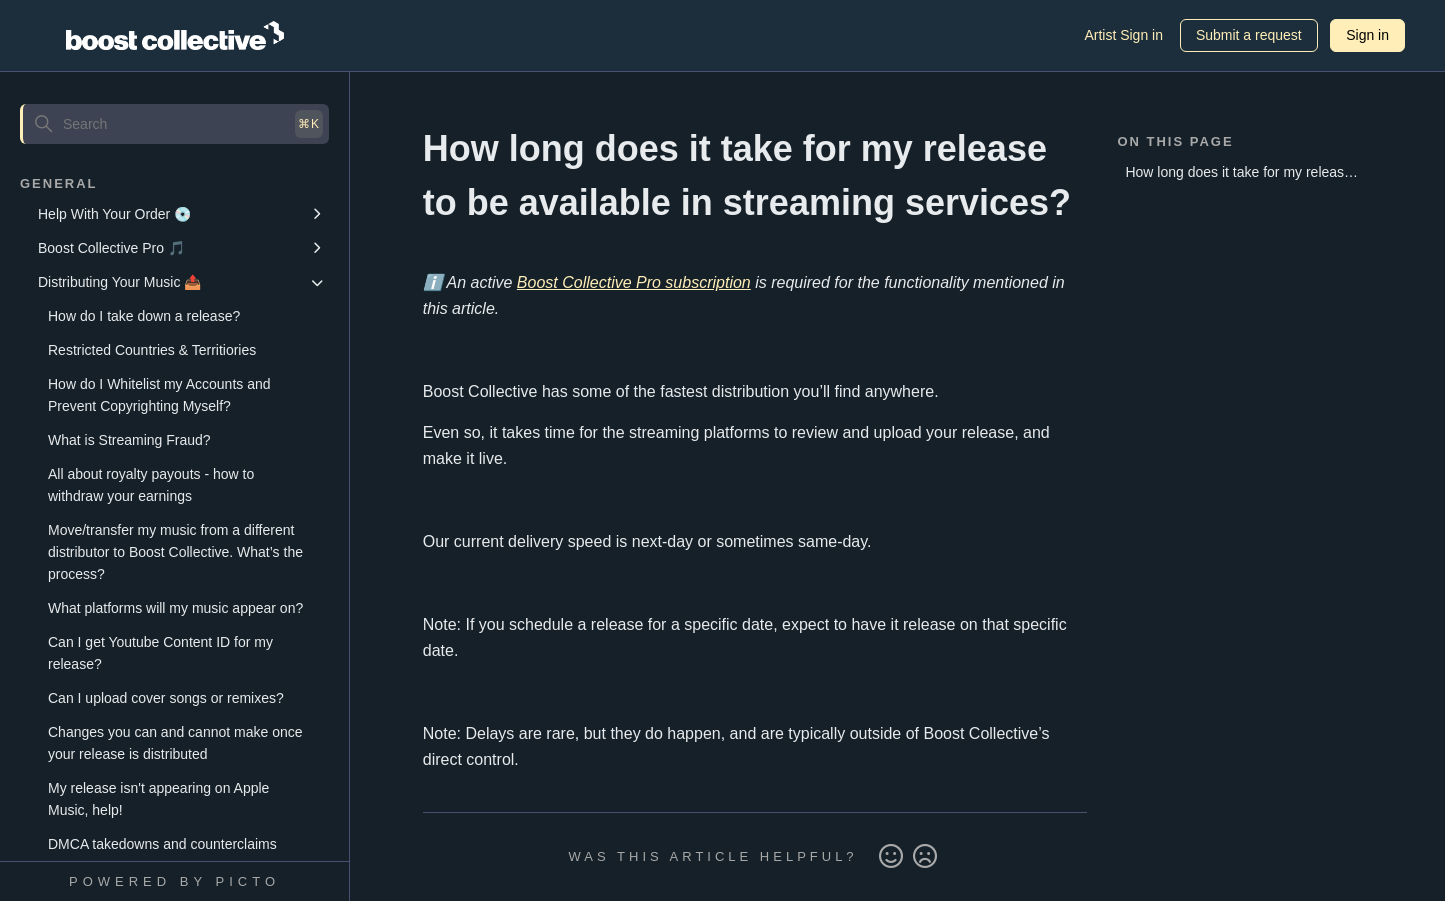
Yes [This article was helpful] (891, 857)
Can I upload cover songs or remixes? (166, 698)
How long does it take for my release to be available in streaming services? (1241, 175)
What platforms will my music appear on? (175, 608)
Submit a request (1249, 35)
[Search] (174, 124)
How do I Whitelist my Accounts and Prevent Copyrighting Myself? (159, 395)
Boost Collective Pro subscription (634, 282)
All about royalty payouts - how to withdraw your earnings (151, 485)
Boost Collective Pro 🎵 (111, 248)
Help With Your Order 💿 (114, 214)
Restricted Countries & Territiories (152, 350)
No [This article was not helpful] (925, 857)
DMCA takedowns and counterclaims (162, 844)
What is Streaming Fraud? (129, 440)
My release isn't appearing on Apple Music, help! (158, 799)
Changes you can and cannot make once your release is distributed (175, 743)
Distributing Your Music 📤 (119, 282)
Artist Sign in (1123, 35)
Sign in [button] (1367, 35)
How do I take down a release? (144, 316)
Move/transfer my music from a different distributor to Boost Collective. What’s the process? (175, 552)
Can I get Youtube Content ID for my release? (160, 653)
